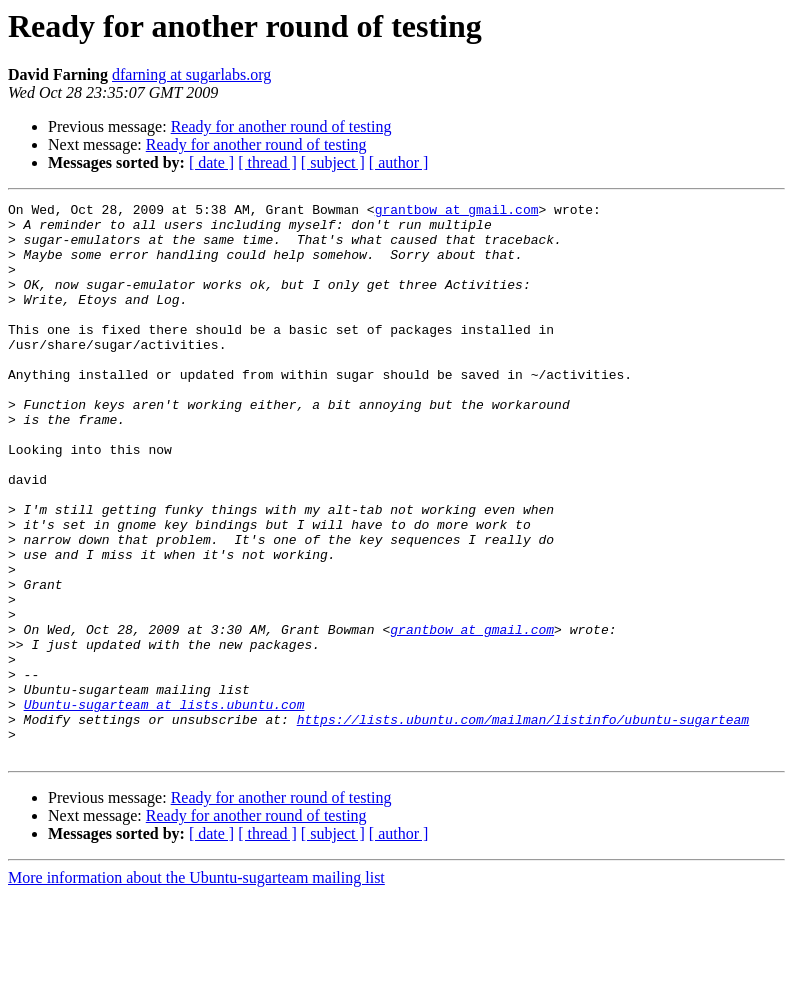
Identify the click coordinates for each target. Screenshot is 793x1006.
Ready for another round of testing (281, 126)
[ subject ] (333, 162)
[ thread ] (267, 162)
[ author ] (399, 162)
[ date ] (211, 162)
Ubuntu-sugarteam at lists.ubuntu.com (164, 806)
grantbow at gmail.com (457, 212)
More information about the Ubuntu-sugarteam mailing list (196, 988)
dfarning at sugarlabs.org (191, 74)
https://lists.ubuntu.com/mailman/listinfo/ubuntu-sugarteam (523, 824)
